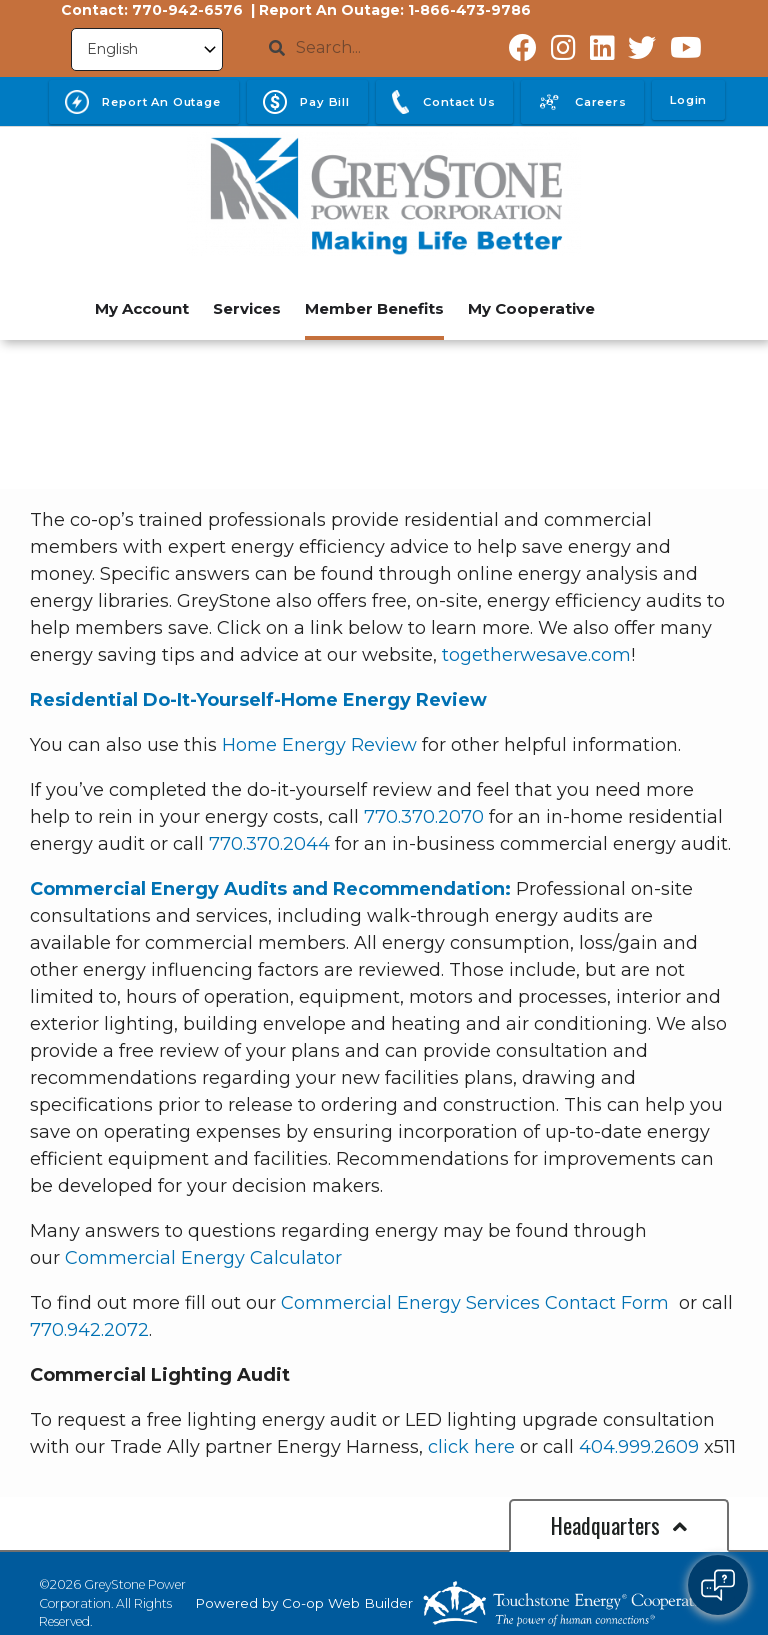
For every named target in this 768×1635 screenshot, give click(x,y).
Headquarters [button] (619, 1525)
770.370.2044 (269, 844)
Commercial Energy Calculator (203, 1258)
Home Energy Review (319, 745)
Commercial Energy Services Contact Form (477, 1303)
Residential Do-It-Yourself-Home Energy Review (258, 700)
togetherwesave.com (536, 655)
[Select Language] (147, 49)
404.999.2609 (639, 1447)
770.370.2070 (424, 817)
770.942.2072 (89, 1330)
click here (471, 1447)
